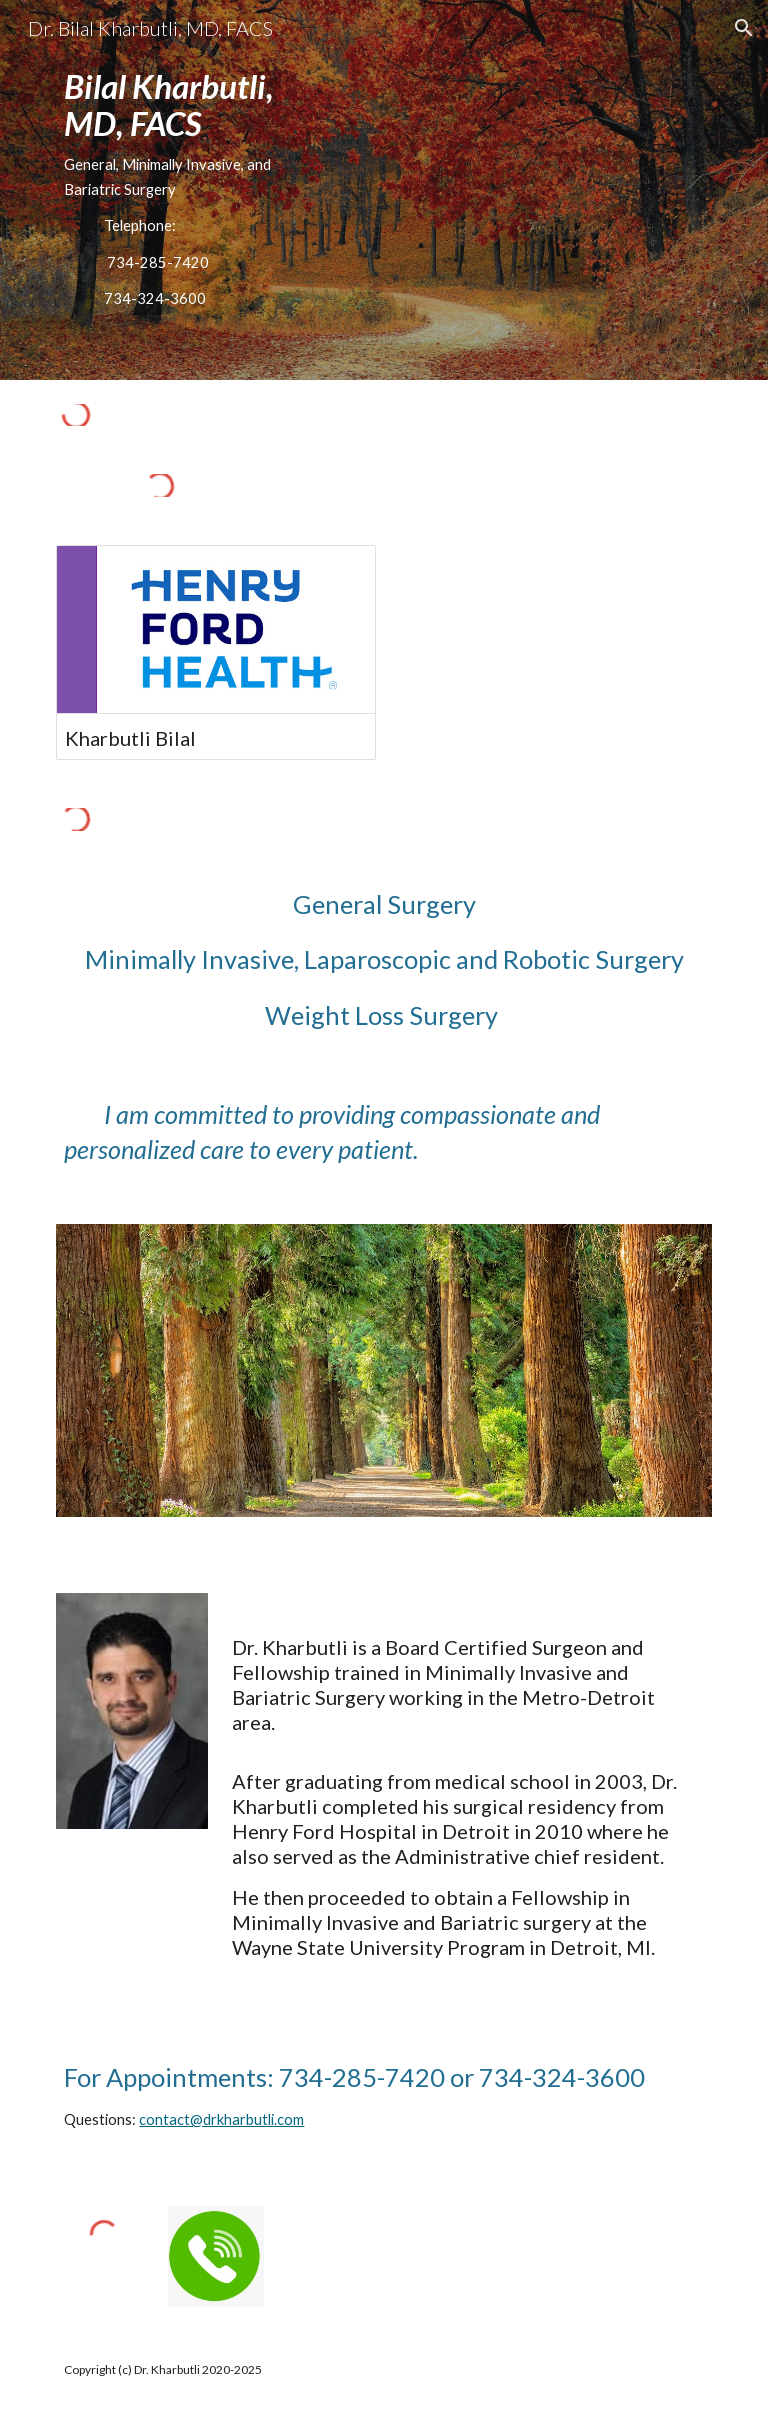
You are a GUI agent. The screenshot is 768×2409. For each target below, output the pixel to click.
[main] (187, 190)
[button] (744, 28)
